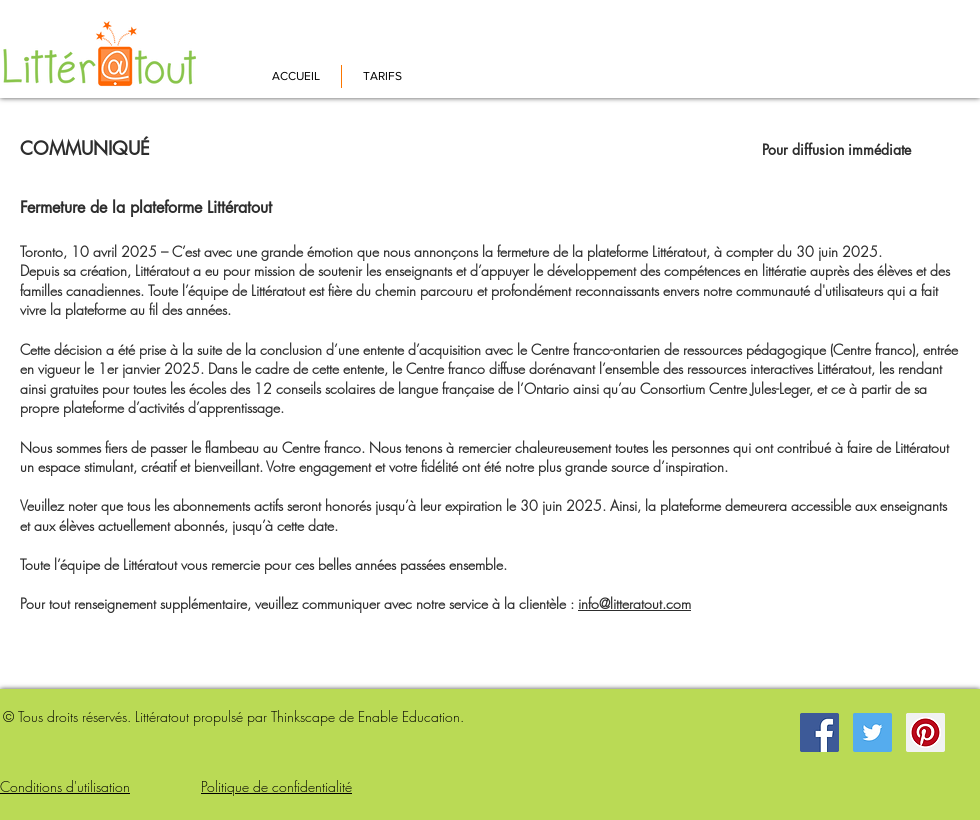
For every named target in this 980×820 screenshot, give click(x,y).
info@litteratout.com (634, 603)
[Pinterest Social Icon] (925, 732)
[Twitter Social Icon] (872, 732)
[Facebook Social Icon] (819, 732)
